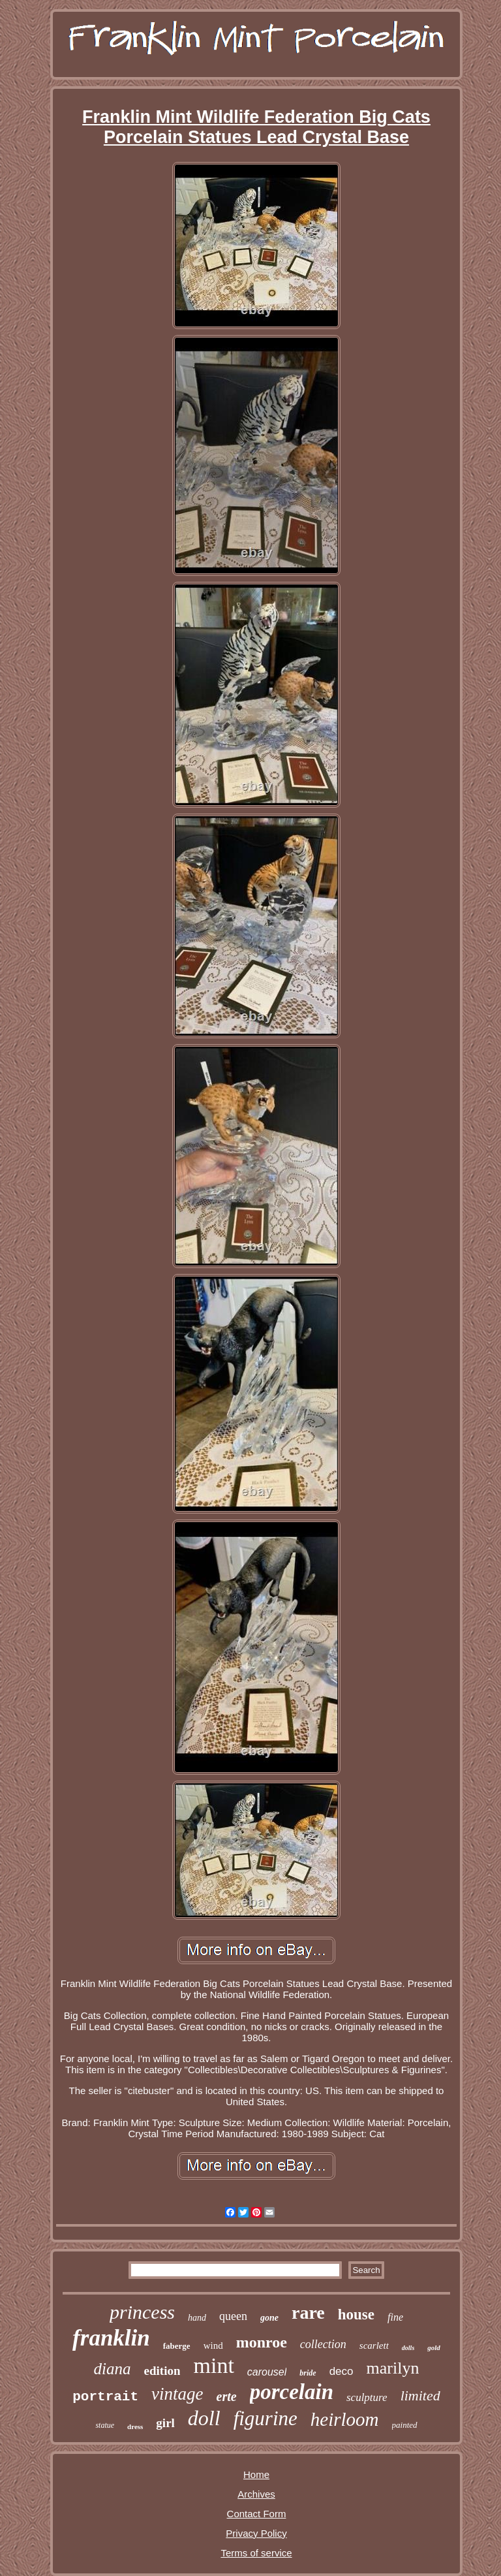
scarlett (374, 2345)
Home (256, 2474)
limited (420, 2395)
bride (307, 2372)
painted (405, 2425)
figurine (265, 2418)
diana (112, 2368)
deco (341, 2371)
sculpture (366, 2397)
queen (233, 2316)
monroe (261, 2342)
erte (227, 2396)
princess (142, 2312)
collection (323, 2344)
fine (395, 2317)
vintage (177, 2394)
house (356, 2314)
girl (165, 2423)
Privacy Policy (256, 2533)
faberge (176, 2346)
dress (135, 2426)
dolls (408, 2347)
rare (308, 2312)
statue (104, 2425)
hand (197, 2318)
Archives (256, 2494)
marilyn (393, 2368)
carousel (266, 2371)
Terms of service (256, 2552)
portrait (105, 2396)
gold (433, 2347)
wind (213, 2345)
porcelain (291, 2392)
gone (269, 2318)
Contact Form (256, 2513)
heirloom (345, 2419)
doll (204, 2418)
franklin (111, 2338)
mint (213, 2365)
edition (162, 2370)
